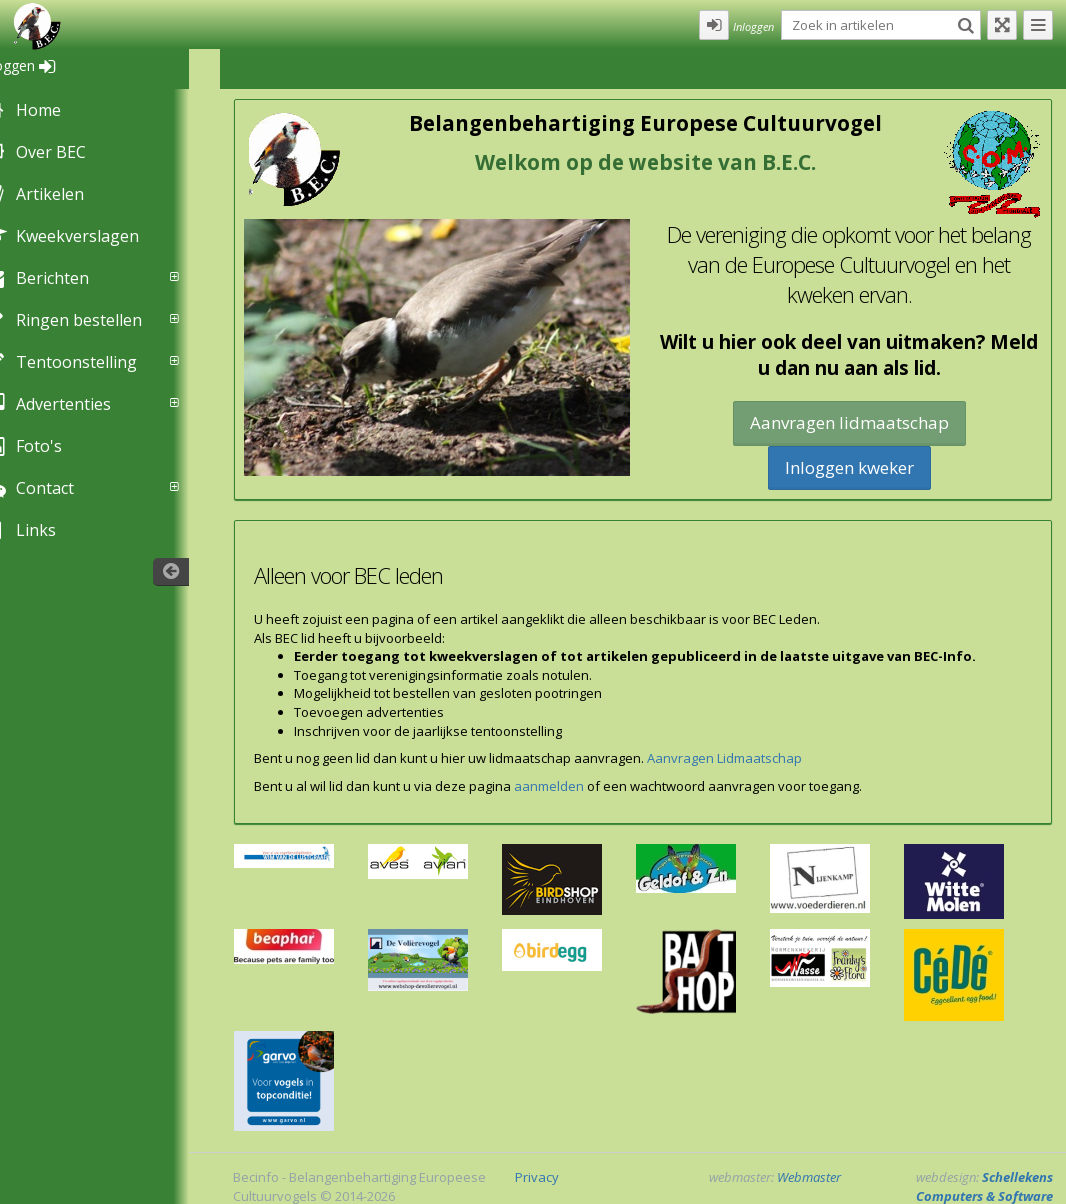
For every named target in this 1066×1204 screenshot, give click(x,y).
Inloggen (48, 65)
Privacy (537, 1177)
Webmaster (809, 1177)
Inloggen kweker (849, 467)
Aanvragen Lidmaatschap (724, 758)
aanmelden (549, 786)
